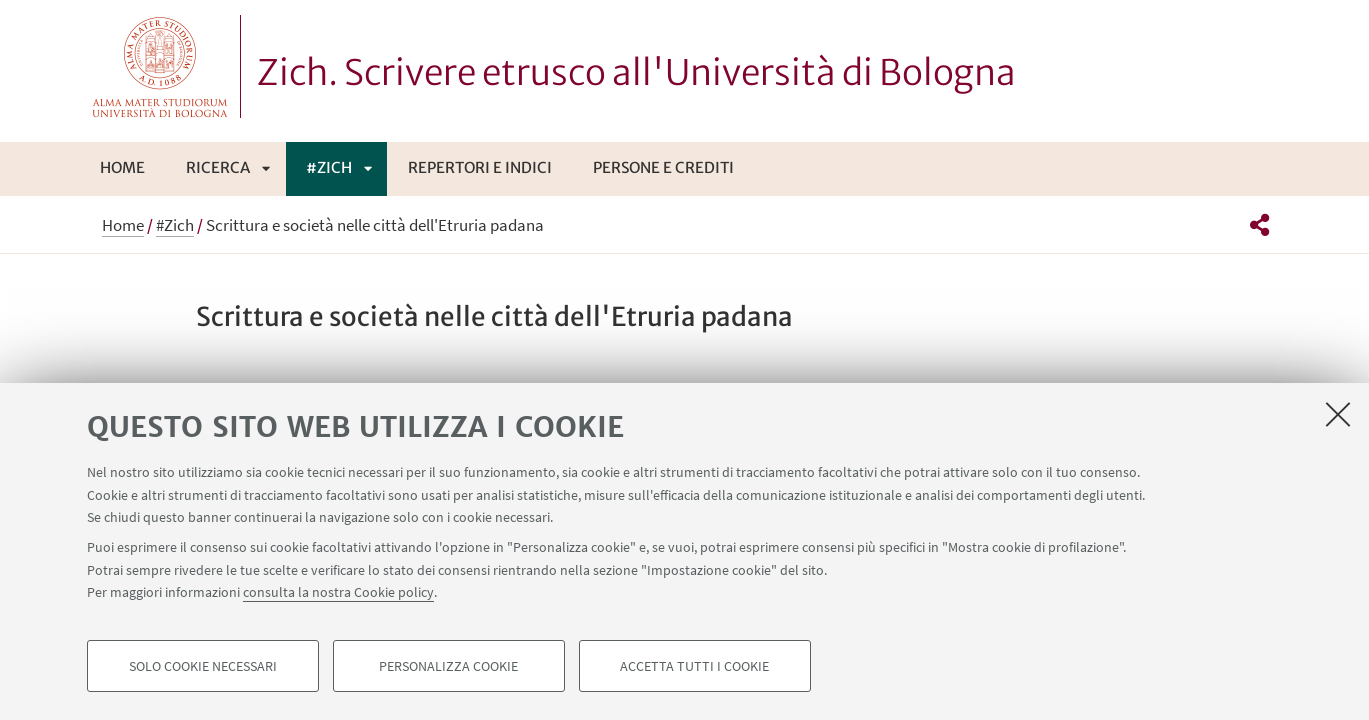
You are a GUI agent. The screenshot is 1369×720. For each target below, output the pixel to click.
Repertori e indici (480, 167)
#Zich (329, 167)
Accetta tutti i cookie (694, 666)
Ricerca (218, 167)
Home (122, 167)
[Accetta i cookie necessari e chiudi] (1338, 414)
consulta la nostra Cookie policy (338, 592)
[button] (1259, 225)
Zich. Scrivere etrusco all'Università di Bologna (636, 73)
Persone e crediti (663, 167)
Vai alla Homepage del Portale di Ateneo (160, 66)
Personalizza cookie (448, 666)
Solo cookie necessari (203, 666)
